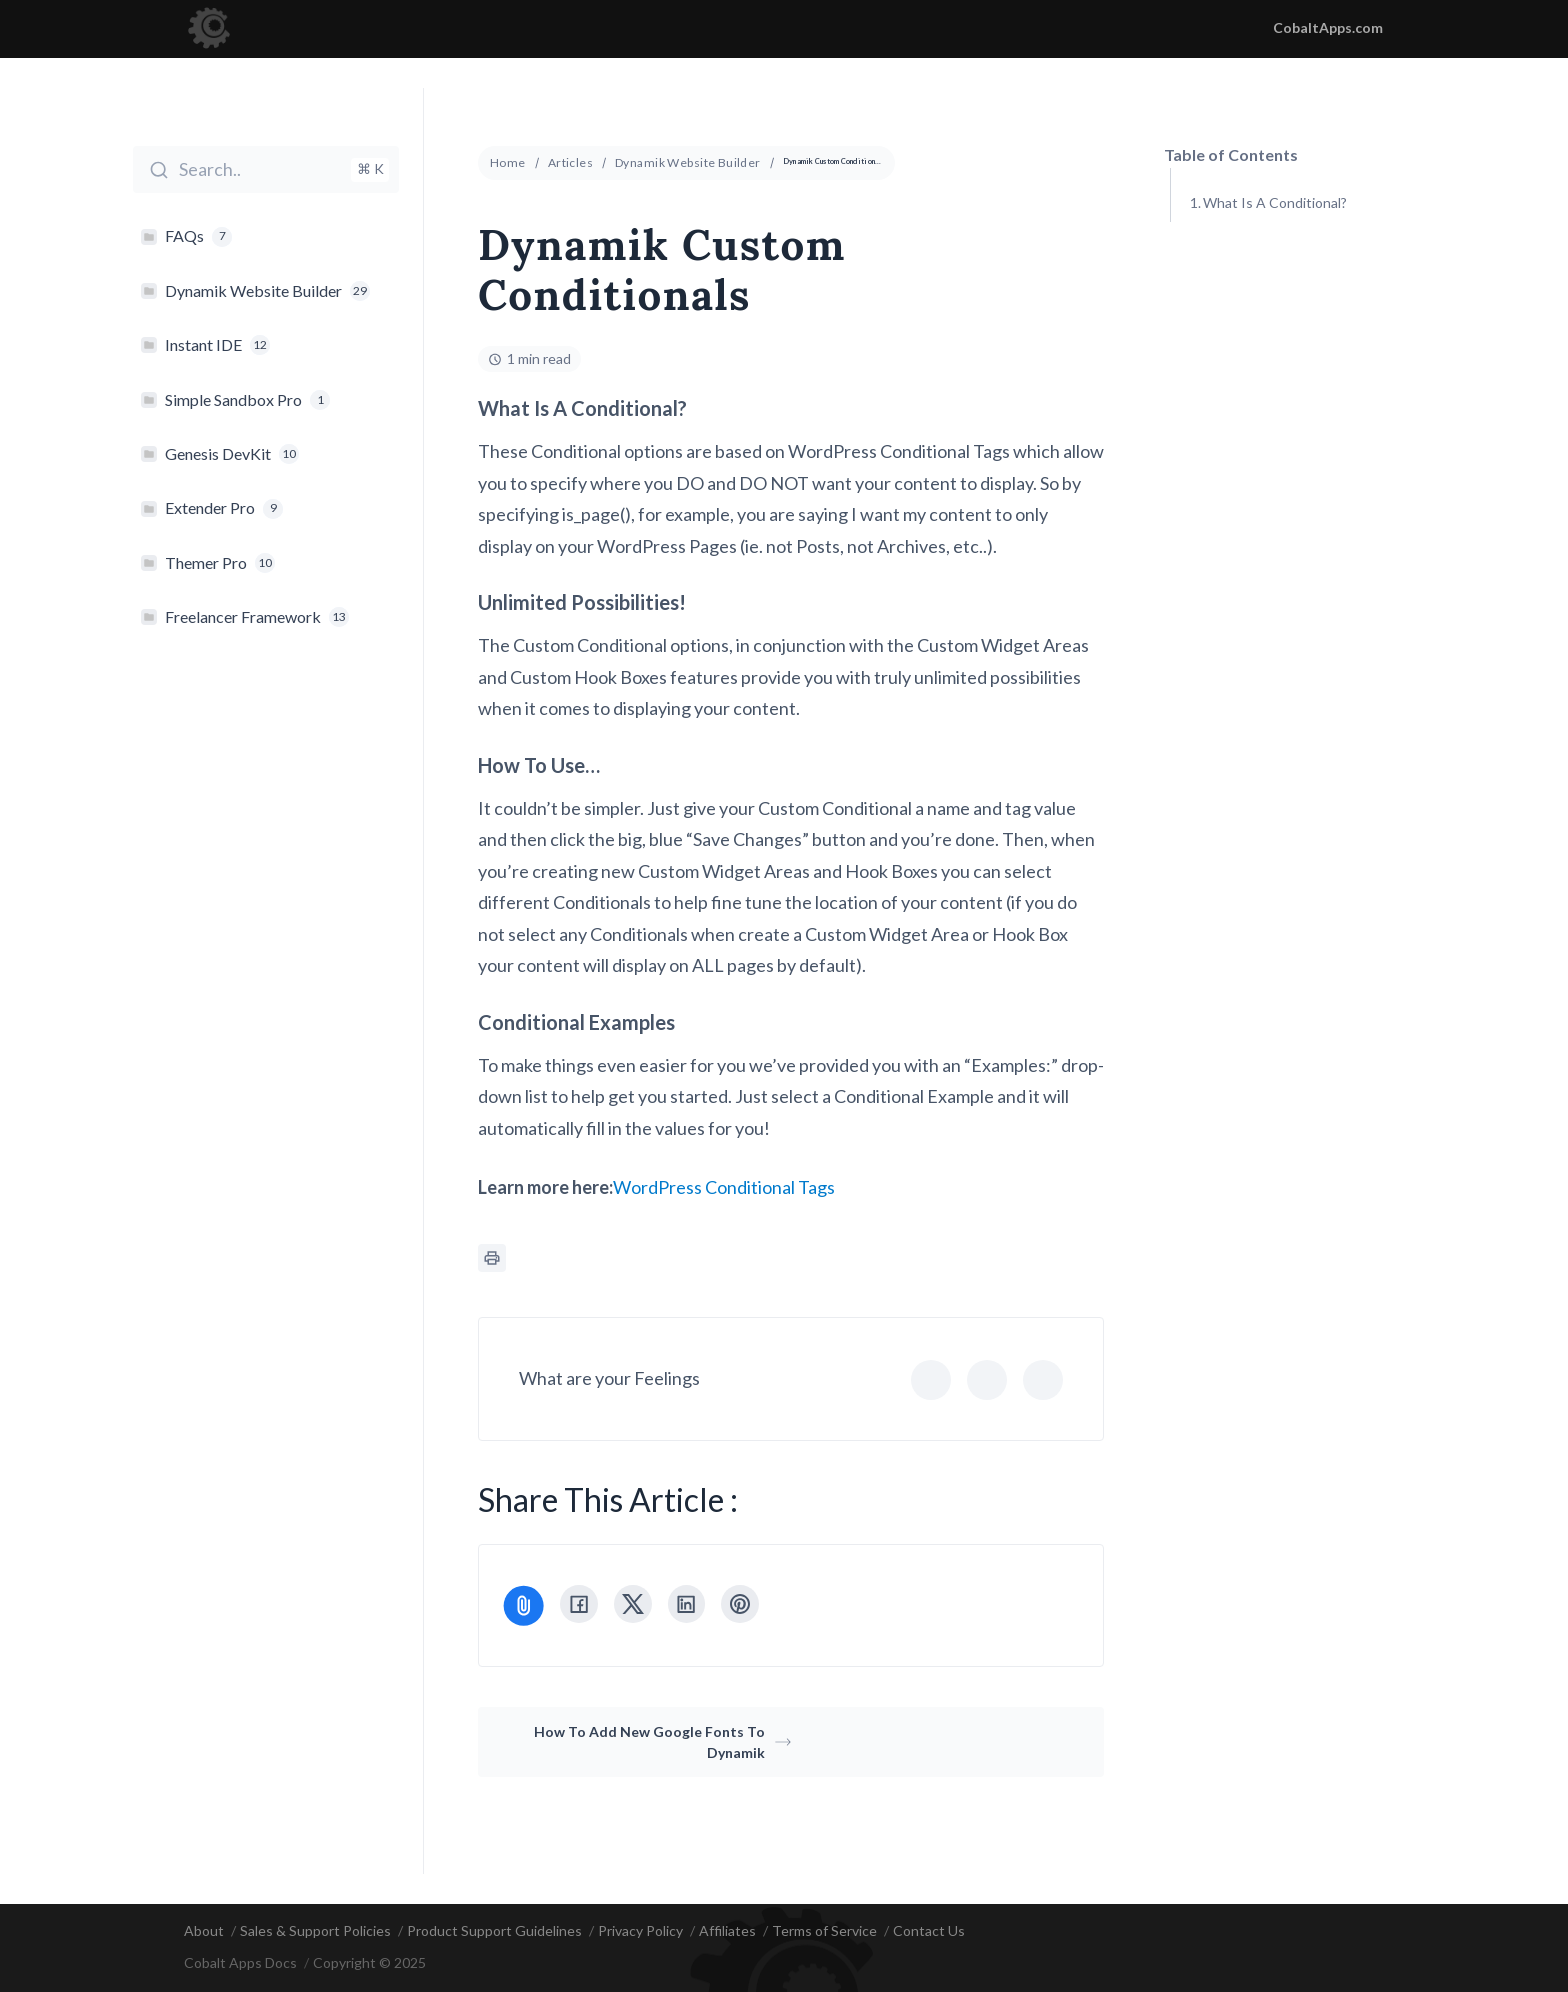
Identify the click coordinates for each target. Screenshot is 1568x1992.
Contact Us (929, 1930)
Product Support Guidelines (494, 1930)
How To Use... (1246, 302)
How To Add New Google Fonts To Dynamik (662, 1742)
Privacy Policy (640, 1930)
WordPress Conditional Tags (724, 1187)
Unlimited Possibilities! (1274, 252)
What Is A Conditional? (1275, 202)
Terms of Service (824, 1930)
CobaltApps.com (1328, 27)
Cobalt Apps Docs (240, 1963)
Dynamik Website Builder (688, 162)
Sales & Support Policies (315, 1930)
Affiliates (727, 1930)
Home (508, 162)
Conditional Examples (1270, 352)
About (204, 1930)
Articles (570, 162)
